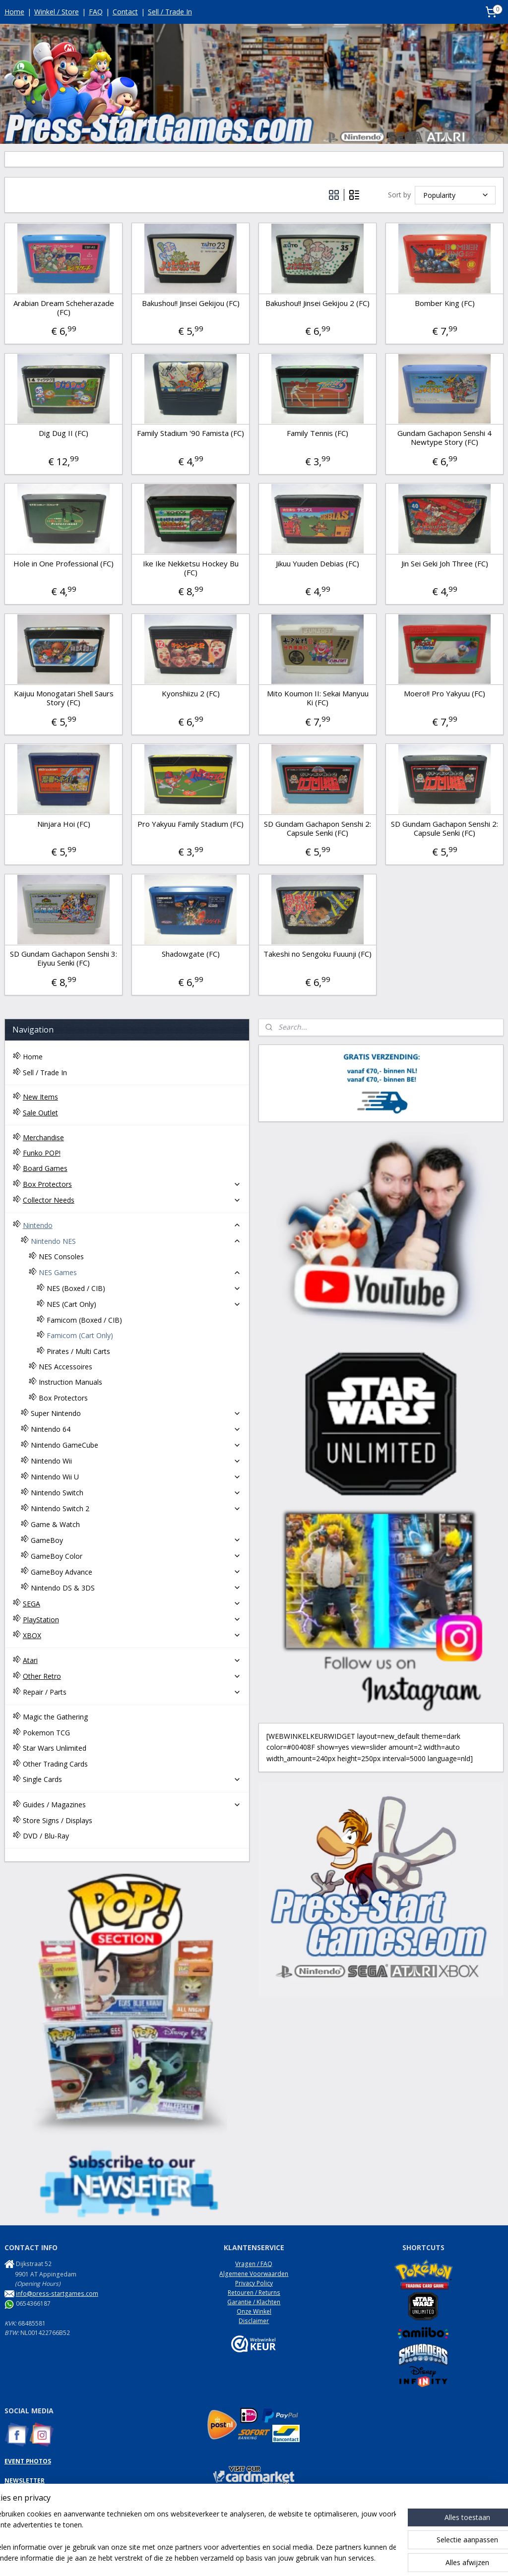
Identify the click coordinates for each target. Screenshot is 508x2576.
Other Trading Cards (55, 1764)
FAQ (96, 11)
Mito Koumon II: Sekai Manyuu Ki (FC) (318, 698)
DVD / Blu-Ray (46, 1835)
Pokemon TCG (46, 1732)
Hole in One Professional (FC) (63, 563)
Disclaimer (254, 2321)
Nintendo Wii (136, 1461)
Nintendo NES (136, 1241)
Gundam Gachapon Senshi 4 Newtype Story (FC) (444, 437)
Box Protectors (132, 1184)
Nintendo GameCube (136, 1445)
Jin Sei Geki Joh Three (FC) (444, 563)
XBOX (132, 1635)
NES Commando (27, 2509)
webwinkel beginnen (281, 2558)
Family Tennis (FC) (317, 433)
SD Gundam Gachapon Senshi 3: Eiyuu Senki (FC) (63, 958)
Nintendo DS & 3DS (136, 1588)
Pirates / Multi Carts (78, 1351)
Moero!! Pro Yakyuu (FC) (444, 693)
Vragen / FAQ (253, 2264)
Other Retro (132, 1676)
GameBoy (136, 1540)
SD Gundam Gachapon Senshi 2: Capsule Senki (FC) (317, 828)
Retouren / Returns (254, 2292)
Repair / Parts (132, 1692)
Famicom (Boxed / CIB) (84, 1320)
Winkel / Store (56, 11)
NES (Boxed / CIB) (144, 1288)
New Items (40, 1097)
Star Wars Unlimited (54, 1748)
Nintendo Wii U (136, 1476)
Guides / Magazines (132, 1804)
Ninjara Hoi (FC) (63, 823)
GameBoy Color (136, 1556)
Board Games (45, 1168)
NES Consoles (61, 1256)
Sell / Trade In (170, 11)
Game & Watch (55, 1524)
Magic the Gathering (55, 1716)
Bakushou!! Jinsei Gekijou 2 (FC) (317, 303)
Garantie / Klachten (253, 2302)
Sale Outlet (40, 1112)
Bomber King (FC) (445, 303)
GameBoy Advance (136, 1572)
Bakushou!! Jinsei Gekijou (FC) (191, 303)
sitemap (222, 2558)
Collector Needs (132, 1200)
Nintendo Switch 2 (136, 1508)
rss (243, 2558)
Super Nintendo (136, 1413)
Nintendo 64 (136, 1429)
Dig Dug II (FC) (63, 433)
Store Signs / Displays (57, 1820)
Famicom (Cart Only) (80, 1335)
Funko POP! (42, 1153)
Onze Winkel (254, 2311)
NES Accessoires (65, 1366)
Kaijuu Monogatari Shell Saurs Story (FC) (64, 698)
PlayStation (132, 1619)
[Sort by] (455, 195)
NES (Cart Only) (144, 1304)
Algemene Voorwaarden (253, 2273)
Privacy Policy (254, 2283)
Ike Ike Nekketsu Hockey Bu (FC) (191, 568)
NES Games (140, 1272)
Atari (132, 1660)
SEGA (132, 1603)
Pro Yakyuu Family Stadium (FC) (190, 823)
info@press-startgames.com (57, 2293)
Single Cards (132, 1779)
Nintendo (132, 1225)
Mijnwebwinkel (367, 2558)
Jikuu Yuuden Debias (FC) (317, 563)
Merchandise (43, 1137)
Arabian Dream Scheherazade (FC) (63, 307)
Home (14, 11)
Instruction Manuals (70, 1382)
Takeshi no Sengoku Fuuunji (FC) (317, 953)
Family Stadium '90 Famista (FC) (190, 433)
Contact (125, 11)
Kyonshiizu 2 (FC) (191, 693)
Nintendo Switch (136, 1492)
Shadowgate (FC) (191, 953)
